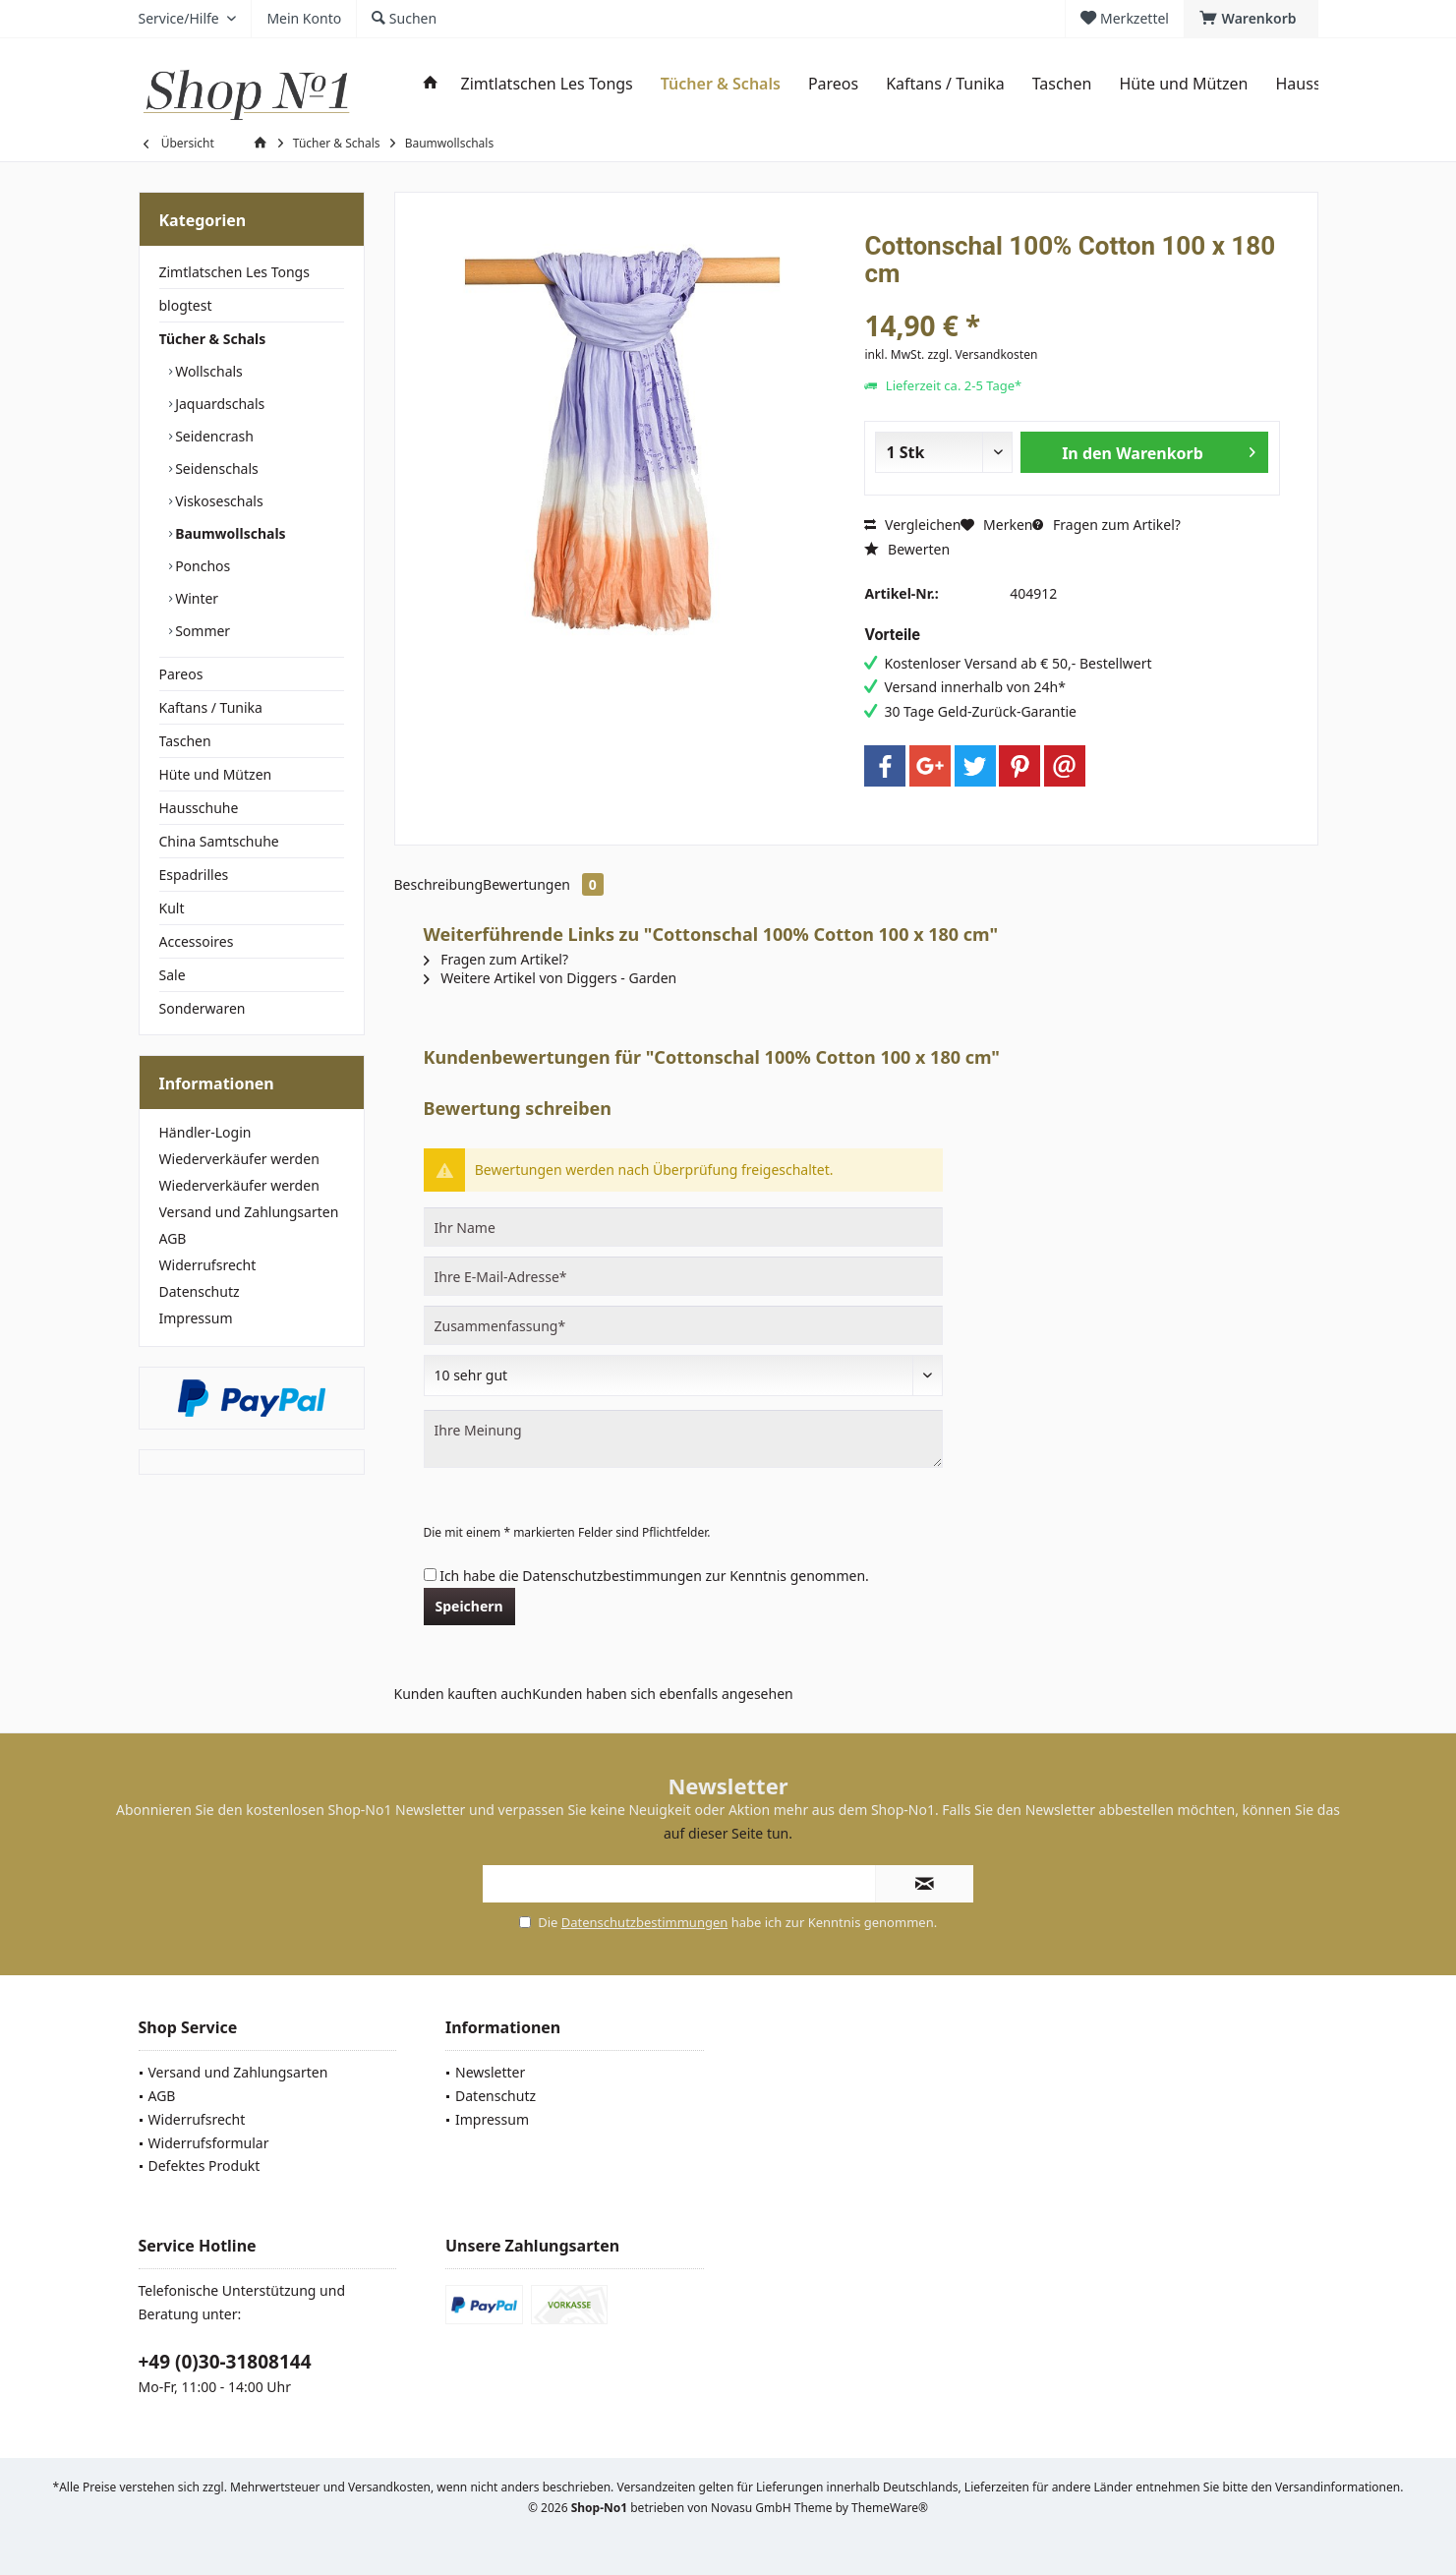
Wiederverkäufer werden (239, 1158)
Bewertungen (543, 884)
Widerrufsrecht (208, 1265)
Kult (172, 908)
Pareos (181, 674)
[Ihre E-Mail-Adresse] (683, 1276)
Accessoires (196, 941)
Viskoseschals (217, 501)
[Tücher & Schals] (720, 84)
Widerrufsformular (208, 2143)
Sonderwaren (202, 1008)
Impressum (196, 1318)
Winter (195, 598)
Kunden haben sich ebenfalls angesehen (662, 1693)
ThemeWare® (889, 2507)
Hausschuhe (199, 807)
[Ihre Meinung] (683, 1439)
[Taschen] (1062, 84)
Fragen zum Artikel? (1106, 524)
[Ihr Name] (683, 1227)
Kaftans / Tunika (210, 707)
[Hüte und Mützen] (1183, 84)
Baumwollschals (229, 533)
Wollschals (207, 371)
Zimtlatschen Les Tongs (234, 272)
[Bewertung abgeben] (683, 1375)
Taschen (185, 741)
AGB (173, 1238)
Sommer (201, 630)
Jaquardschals (218, 403)
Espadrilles (194, 874)
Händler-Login (205, 1132)
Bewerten (907, 549)
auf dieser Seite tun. (728, 1833)
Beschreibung (439, 884)
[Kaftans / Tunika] (945, 84)
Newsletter (490, 2072)
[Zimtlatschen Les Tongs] (547, 84)
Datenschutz (199, 1291)
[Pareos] (833, 84)
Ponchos (201, 565)
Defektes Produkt (204, 2165)
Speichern (469, 1606)
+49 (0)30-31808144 (225, 2361)
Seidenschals (215, 468)
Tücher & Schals (212, 338)
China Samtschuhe (219, 841)
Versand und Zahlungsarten (249, 1211)
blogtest (185, 305)
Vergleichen (912, 524)
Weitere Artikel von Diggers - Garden (550, 977)
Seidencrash (213, 436)
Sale (172, 975)
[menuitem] (1251, 18)
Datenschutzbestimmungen (612, 1575)
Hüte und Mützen (215, 774)
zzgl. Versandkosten (982, 354)
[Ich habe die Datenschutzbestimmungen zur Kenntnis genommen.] (430, 1574)
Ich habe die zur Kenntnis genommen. (654, 1575)
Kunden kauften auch (463, 1693)
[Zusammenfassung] (683, 1325)
